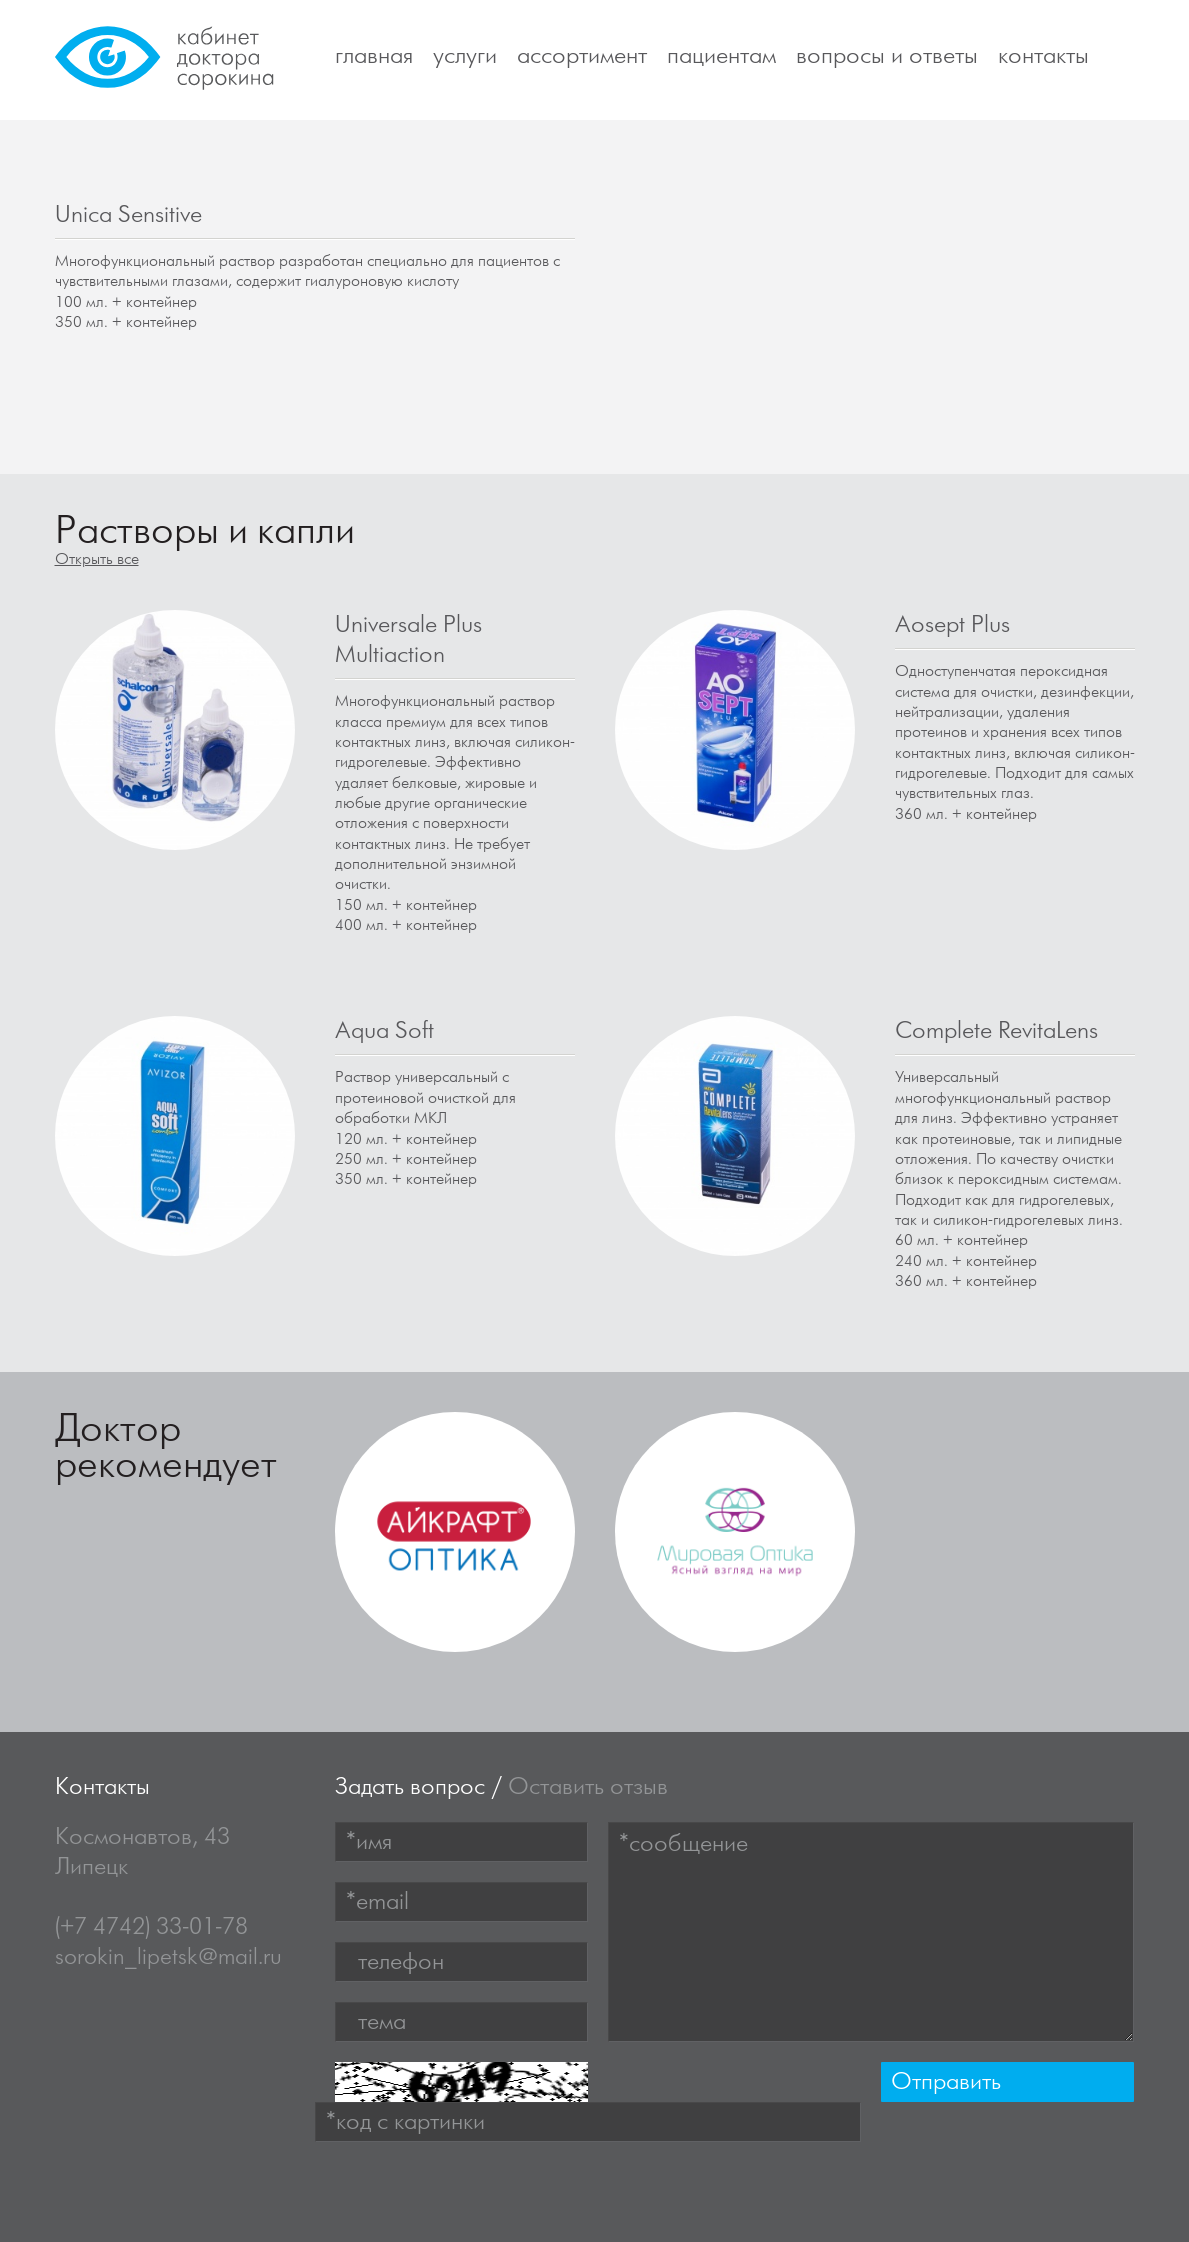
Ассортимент (582, 56)
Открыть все (97, 559)
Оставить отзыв (588, 1787)
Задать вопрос (410, 1787)
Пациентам (721, 56)
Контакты (1043, 56)
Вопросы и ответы (887, 56)
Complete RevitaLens (996, 1031)
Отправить (946, 2082)
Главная (374, 56)
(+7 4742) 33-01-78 (151, 1927)
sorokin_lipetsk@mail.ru (168, 1957)
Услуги (465, 56)
